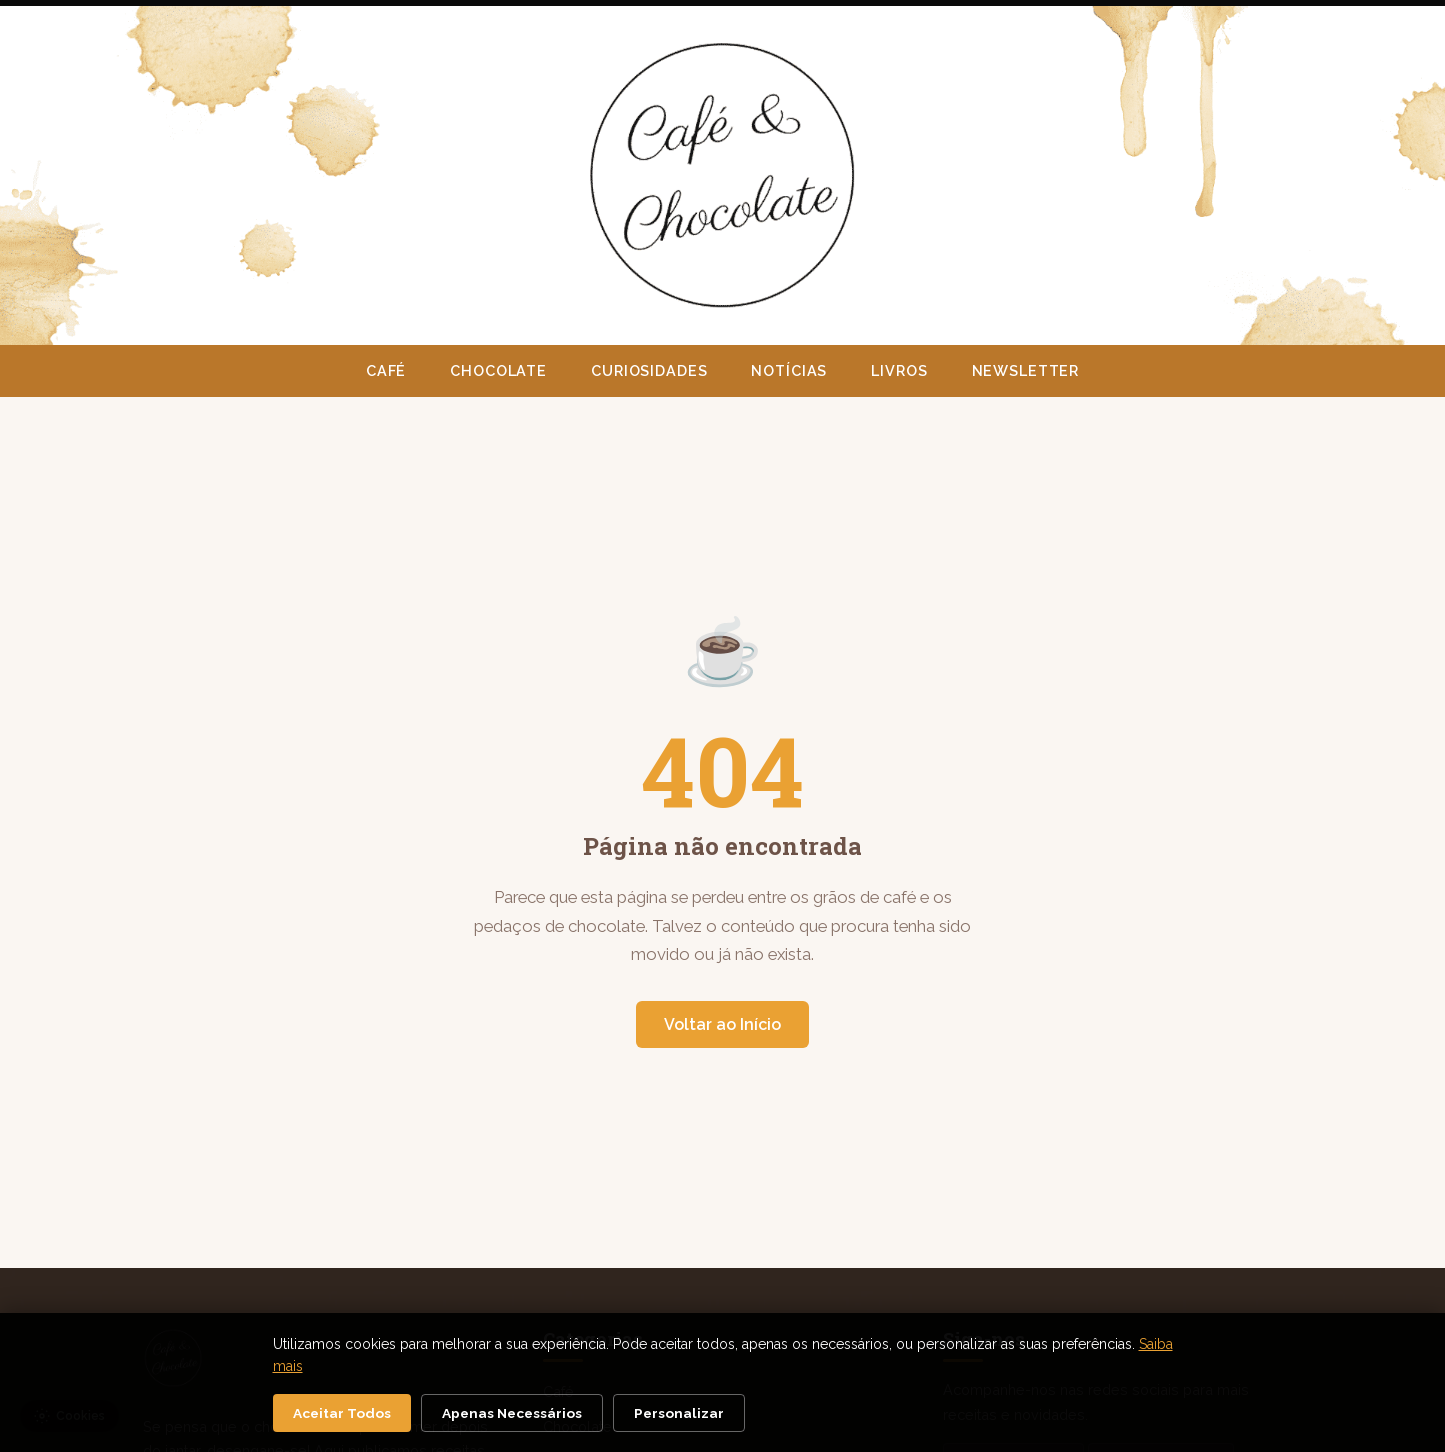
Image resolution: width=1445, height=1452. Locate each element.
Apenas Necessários (512, 1413)
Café (386, 370)
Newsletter (1026, 370)
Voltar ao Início (722, 1024)
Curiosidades (649, 370)
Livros (899, 370)
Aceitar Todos (342, 1413)
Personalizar (679, 1413)
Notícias (789, 370)
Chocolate (498, 370)
